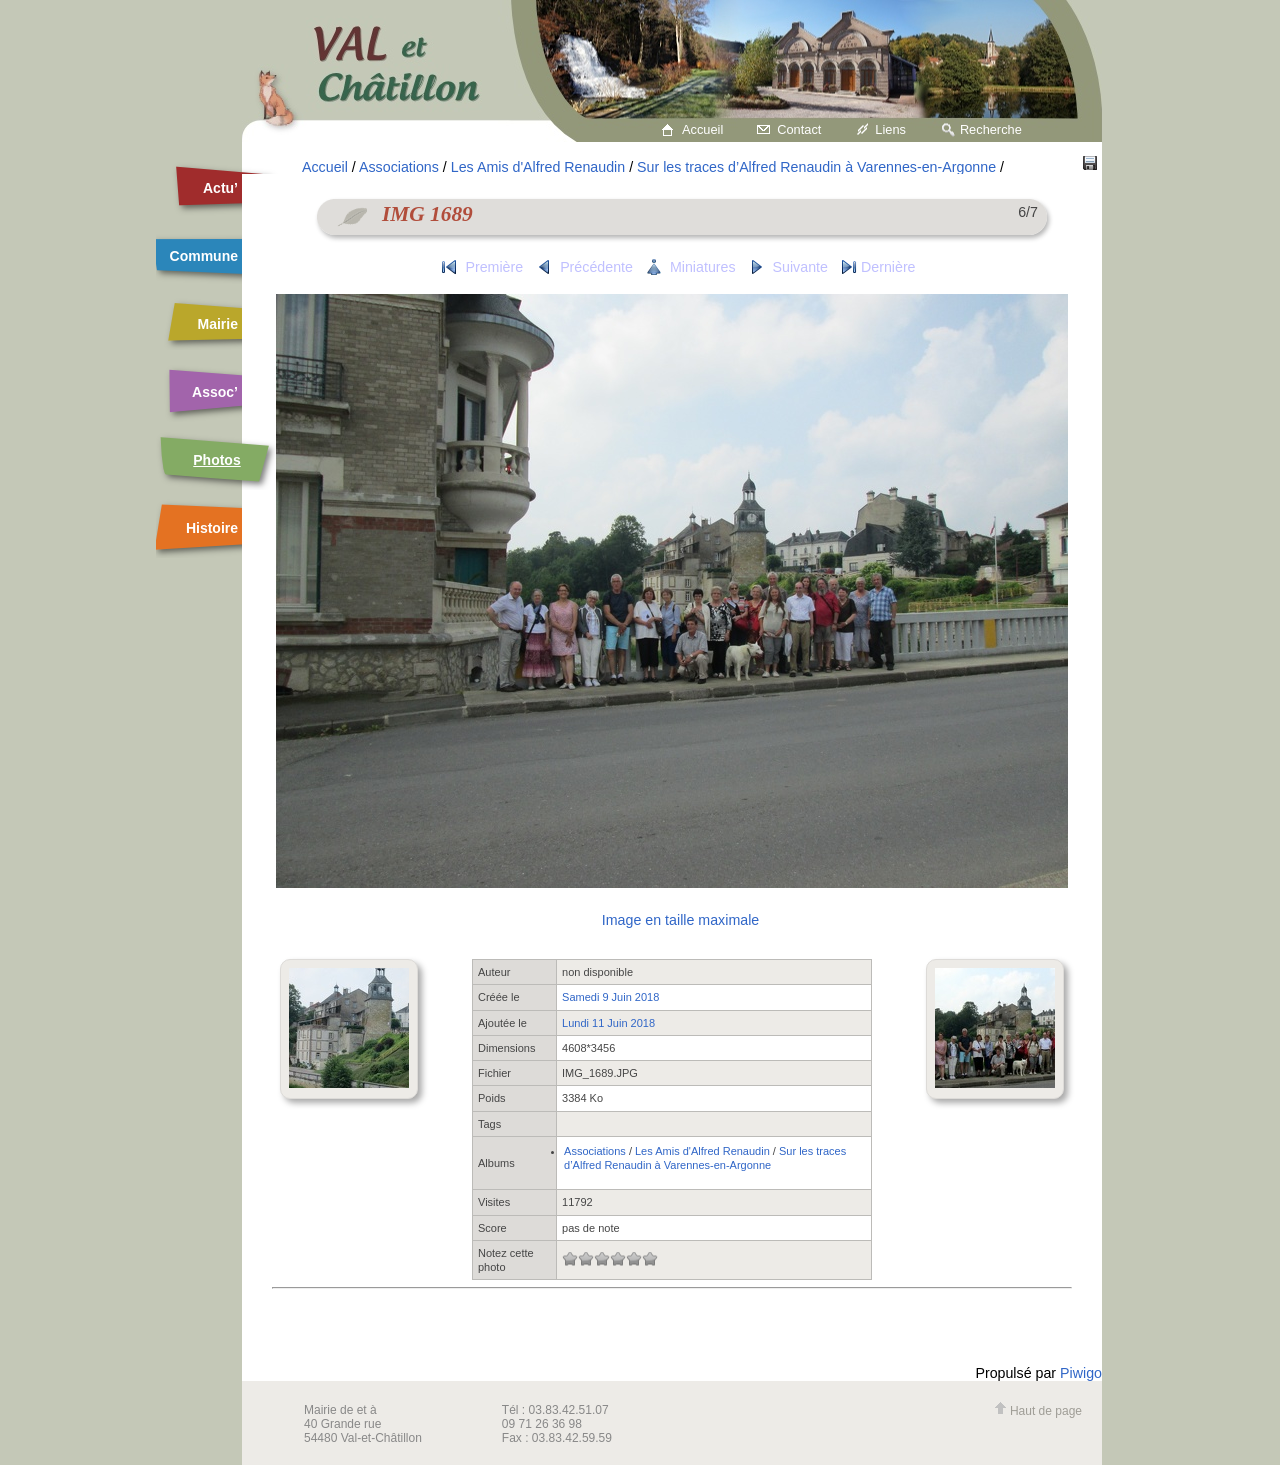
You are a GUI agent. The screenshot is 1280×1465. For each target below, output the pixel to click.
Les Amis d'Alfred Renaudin (538, 167)
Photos (216, 460)
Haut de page (1038, 1411)
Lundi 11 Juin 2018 (608, 1023)
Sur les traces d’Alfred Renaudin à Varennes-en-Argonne (816, 167)
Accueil (702, 129)
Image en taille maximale (680, 920)
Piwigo (1081, 1373)
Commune (204, 256)
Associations (399, 167)
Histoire (212, 528)
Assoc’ (215, 392)
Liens (890, 129)
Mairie (218, 324)
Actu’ (220, 188)
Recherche (991, 129)
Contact (799, 129)
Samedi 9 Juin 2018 (610, 997)
